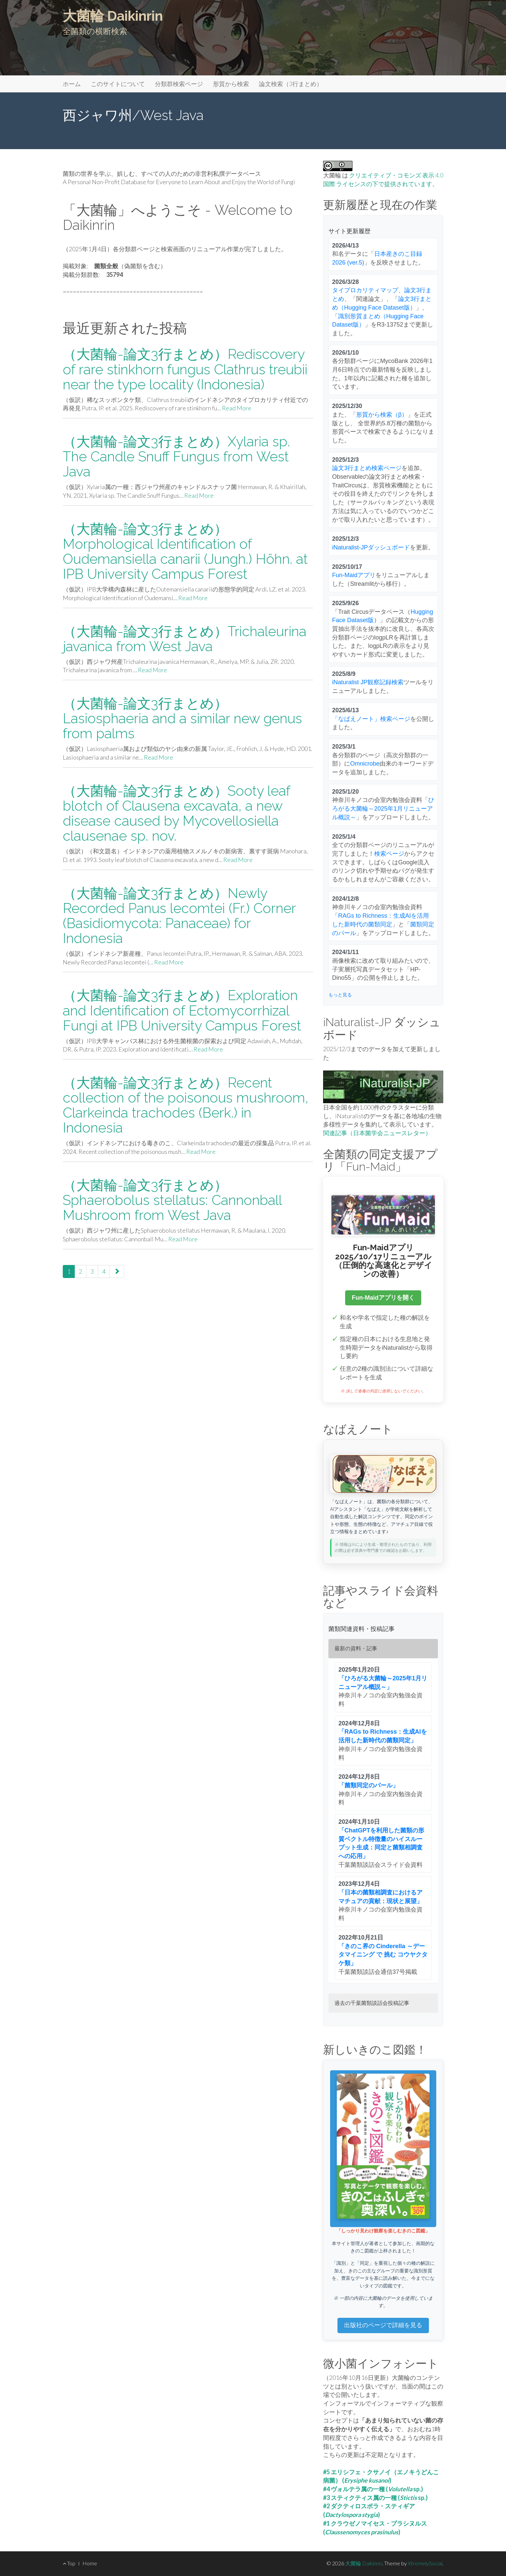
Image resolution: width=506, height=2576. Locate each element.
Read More (236, 408)
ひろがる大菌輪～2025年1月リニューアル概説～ (383, 808)
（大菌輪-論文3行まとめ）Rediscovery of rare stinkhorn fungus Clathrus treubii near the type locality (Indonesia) (185, 369)
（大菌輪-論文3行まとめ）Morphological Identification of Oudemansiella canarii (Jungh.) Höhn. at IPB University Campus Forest (185, 551)
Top (69, 2563)
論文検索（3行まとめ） (290, 83)
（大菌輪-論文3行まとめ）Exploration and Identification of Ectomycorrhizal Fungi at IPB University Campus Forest (182, 1010)
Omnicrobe (365, 763)
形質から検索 (231, 83)
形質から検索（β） (382, 414)
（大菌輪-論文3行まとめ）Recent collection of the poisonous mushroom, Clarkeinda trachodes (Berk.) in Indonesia (185, 1105)
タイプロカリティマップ (365, 290)
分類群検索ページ (179, 83)
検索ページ (389, 853)
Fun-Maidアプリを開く (383, 1297)
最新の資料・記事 (355, 1648)
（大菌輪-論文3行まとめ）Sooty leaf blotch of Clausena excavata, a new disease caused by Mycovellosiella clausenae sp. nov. (176, 813)
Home (89, 2563)
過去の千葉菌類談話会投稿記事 (371, 2003)
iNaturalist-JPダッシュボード (371, 547)
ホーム (72, 83)
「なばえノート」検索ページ (371, 719)
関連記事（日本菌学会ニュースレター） (377, 1133)
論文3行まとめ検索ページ (367, 468)
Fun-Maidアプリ (353, 575)
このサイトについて (118, 83)
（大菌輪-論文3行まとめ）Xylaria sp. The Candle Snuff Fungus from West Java (176, 456)
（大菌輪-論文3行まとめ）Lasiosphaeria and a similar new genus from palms (182, 718)
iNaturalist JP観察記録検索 (368, 682)
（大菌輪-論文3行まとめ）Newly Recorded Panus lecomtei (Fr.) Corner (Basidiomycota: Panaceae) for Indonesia (179, 915)
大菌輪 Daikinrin (113, 16)
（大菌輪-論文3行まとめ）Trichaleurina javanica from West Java (184, 639)
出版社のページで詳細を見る (383, 2325)
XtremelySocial (425, 2563)
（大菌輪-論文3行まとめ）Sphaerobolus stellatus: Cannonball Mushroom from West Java (172, 1200)
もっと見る (340, 994)
